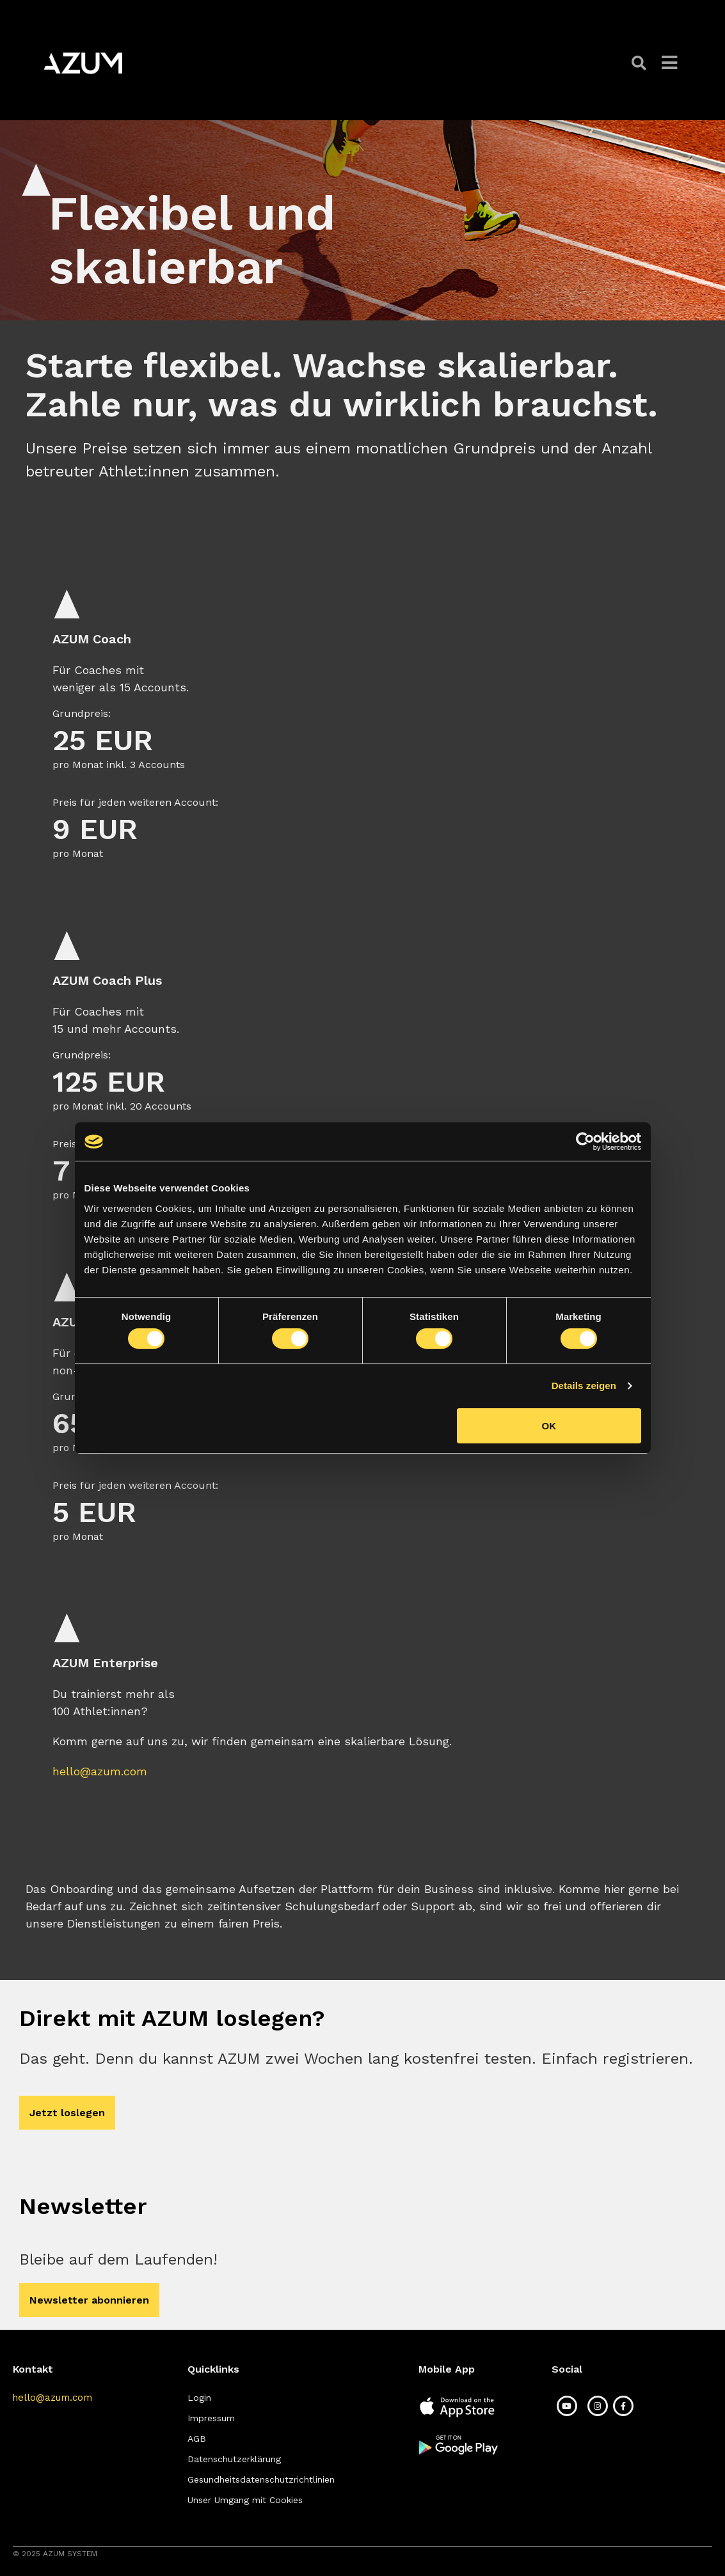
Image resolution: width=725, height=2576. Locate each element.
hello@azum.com (99, 1771)
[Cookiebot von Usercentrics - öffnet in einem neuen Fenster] (585, 1141)
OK (549, 1425)
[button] (640, 63)
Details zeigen (584, 1385)
